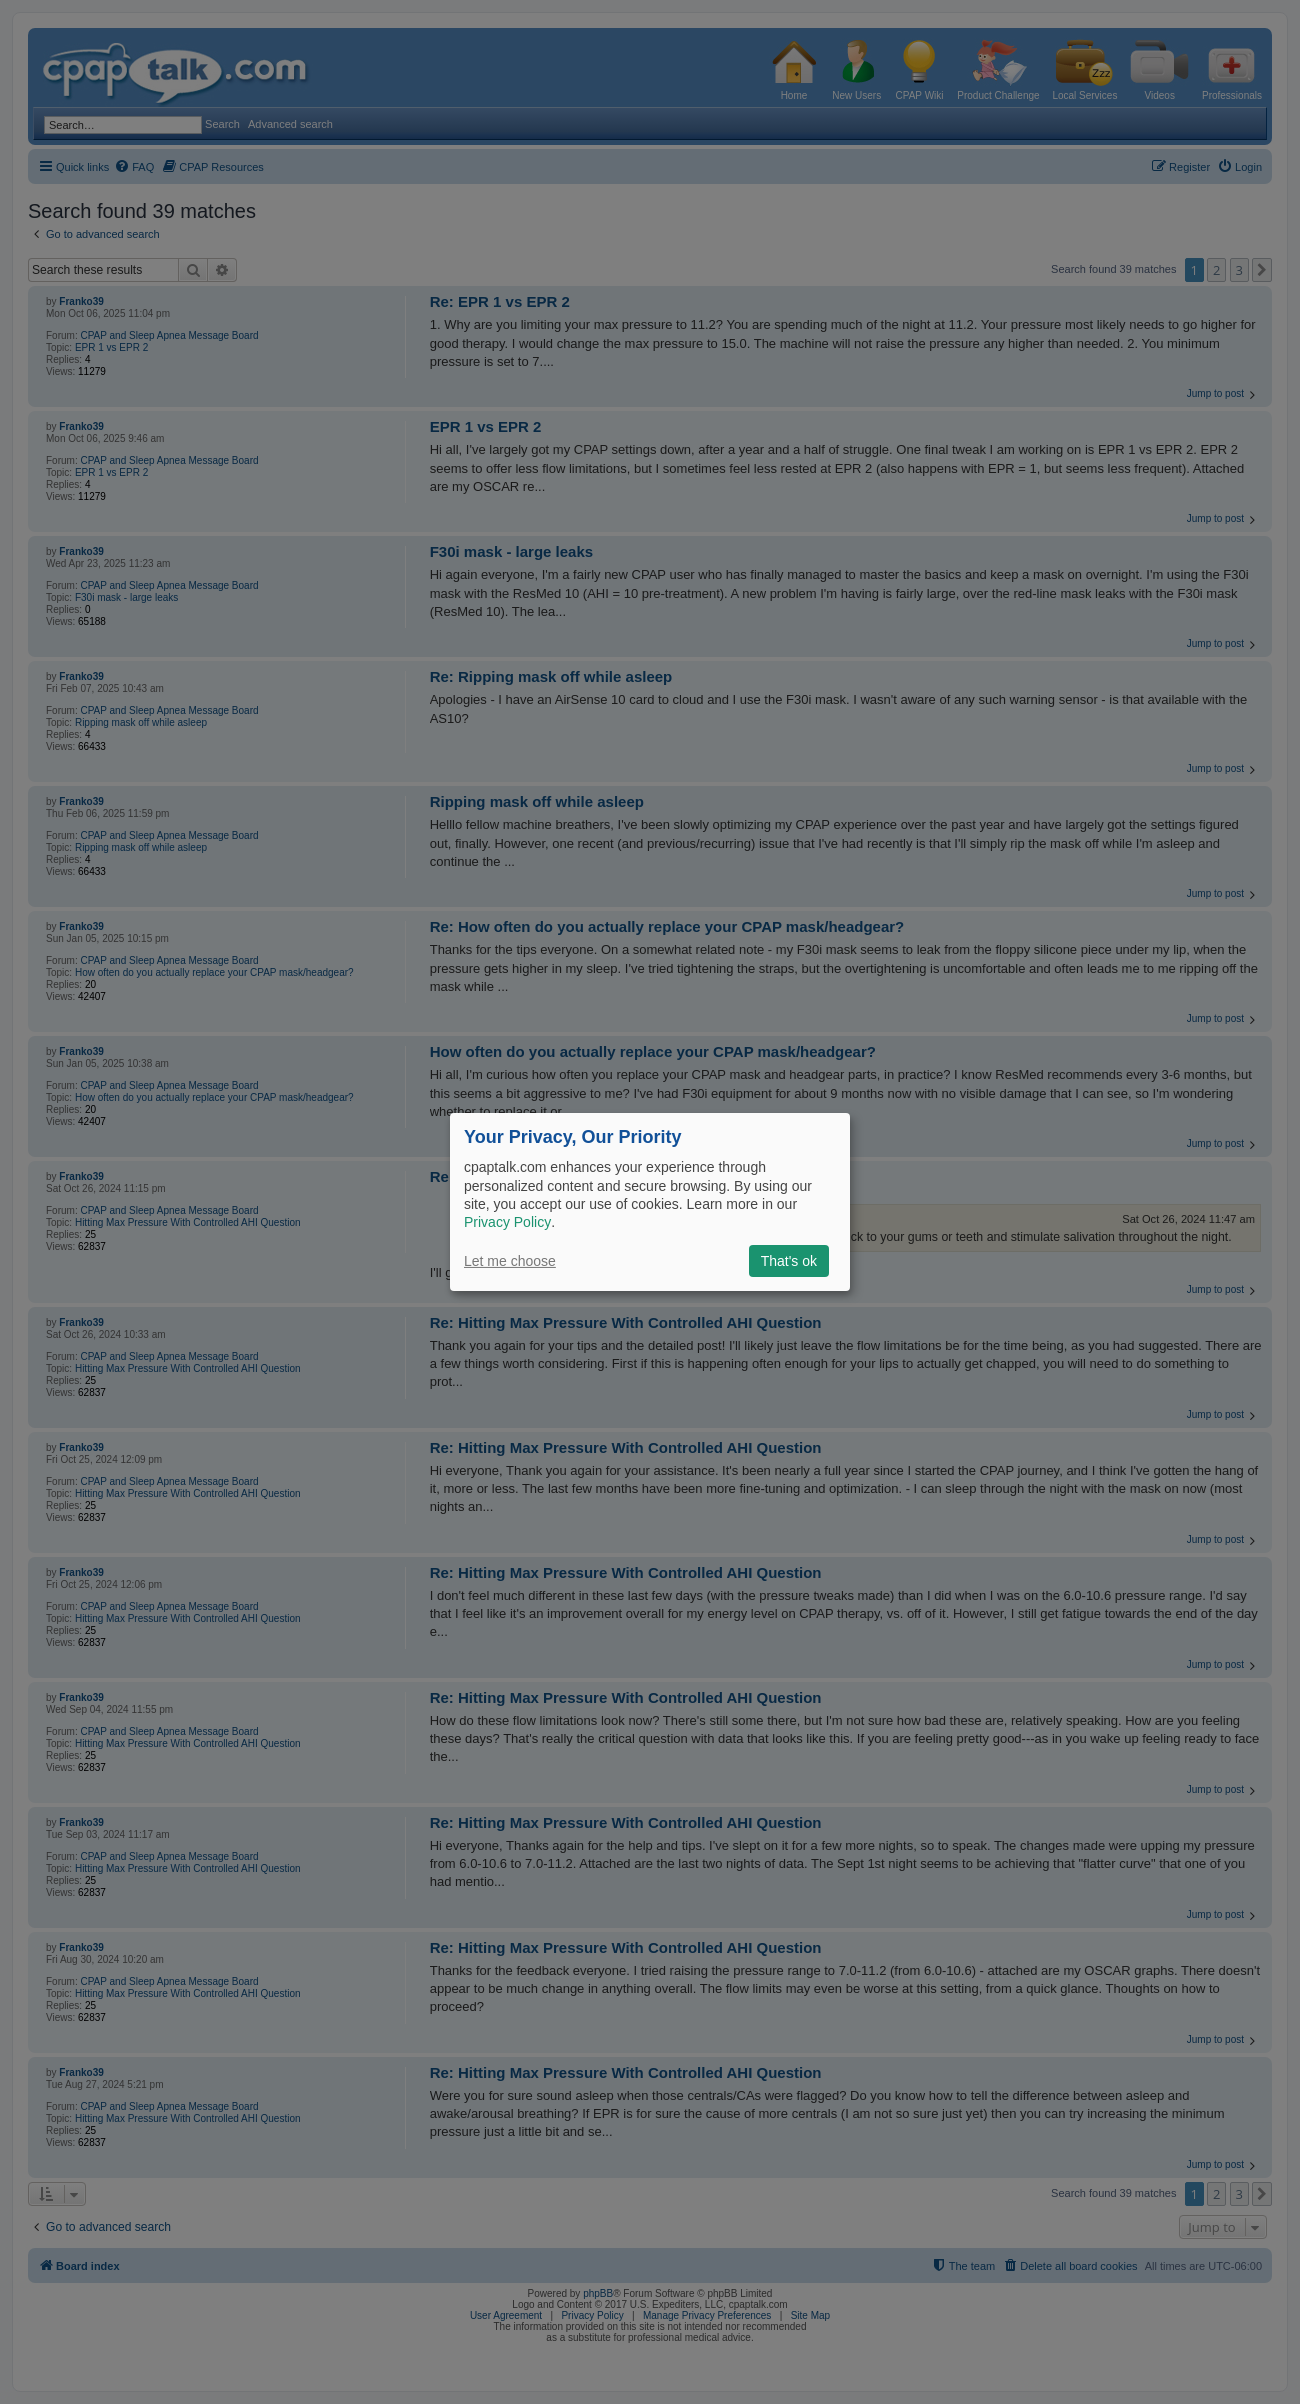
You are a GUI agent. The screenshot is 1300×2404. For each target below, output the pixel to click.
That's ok (789, 1261)
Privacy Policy (507, 1222)
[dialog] (650, 1202)
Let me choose (510, 1261)
